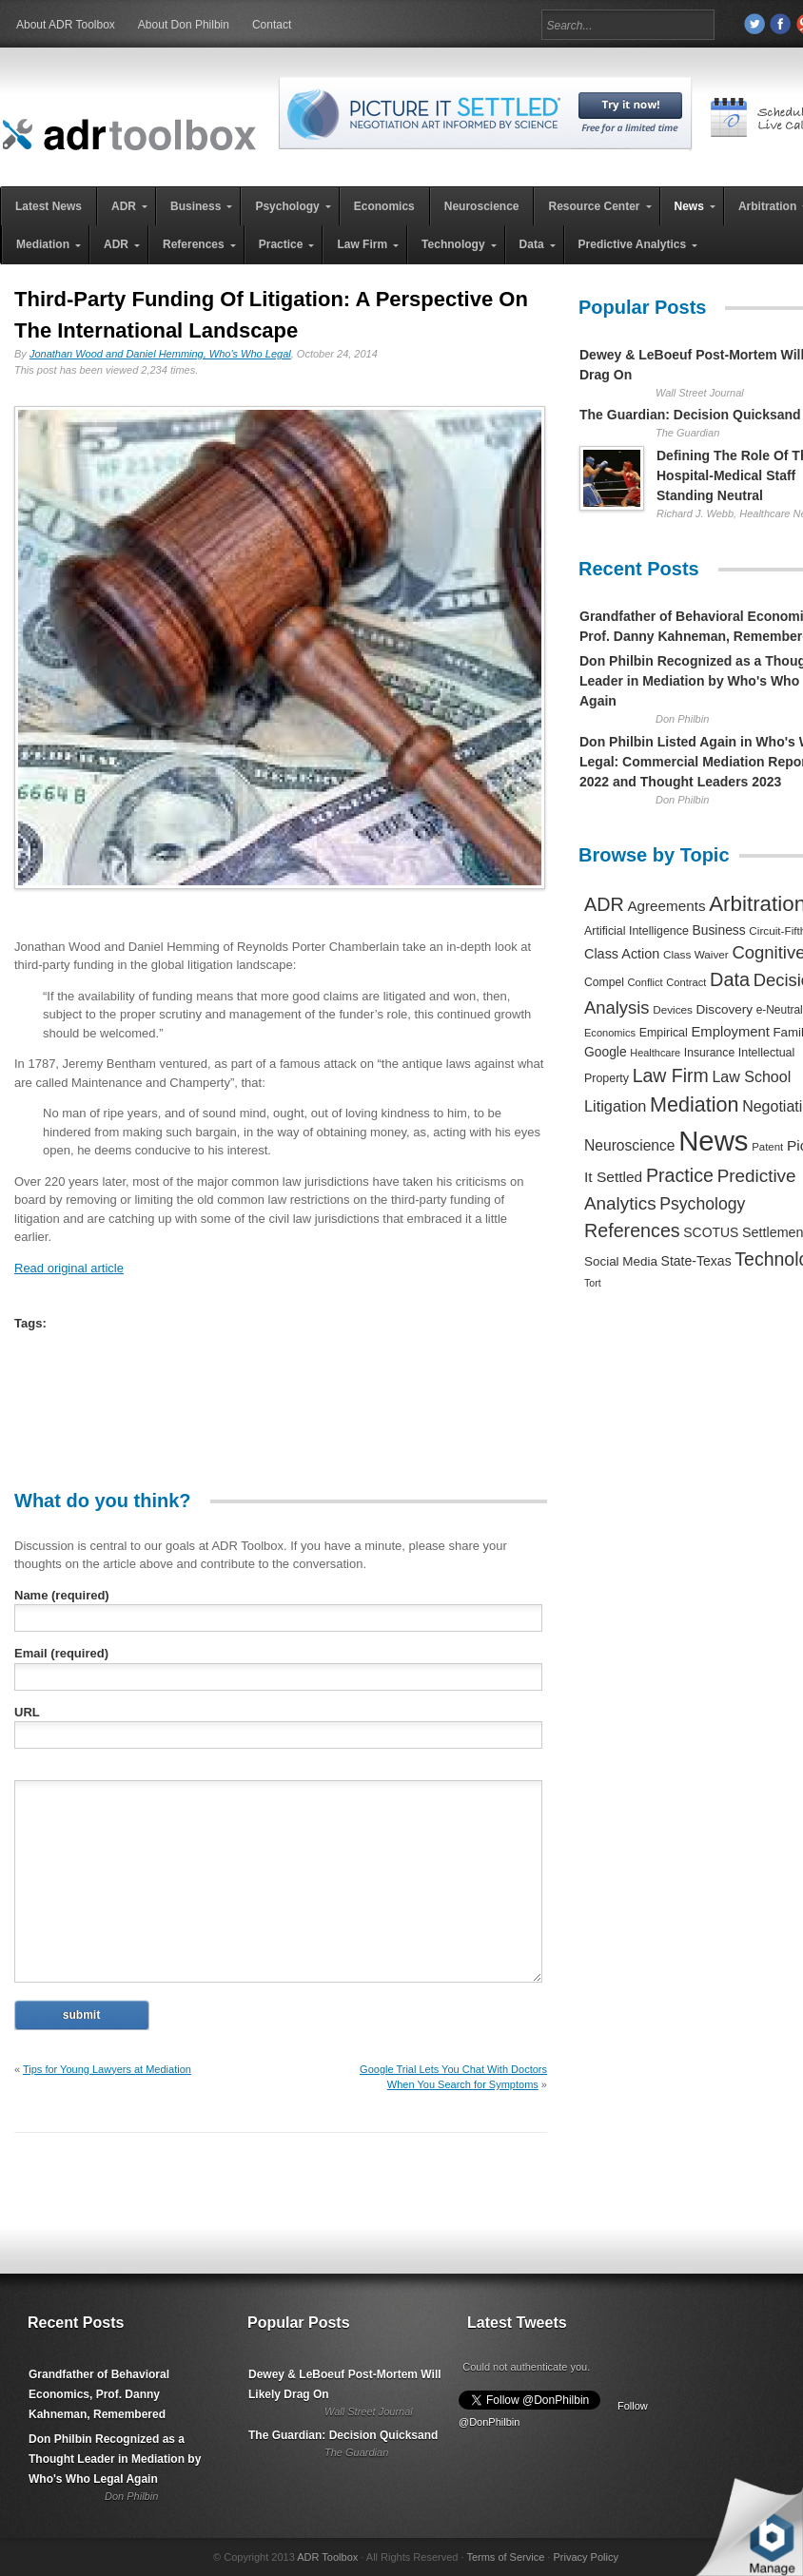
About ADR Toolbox (65, 24)
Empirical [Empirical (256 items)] (663, 1032)
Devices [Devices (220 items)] (673, 1009)
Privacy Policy (585, 2557)
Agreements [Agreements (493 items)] (666, 906)
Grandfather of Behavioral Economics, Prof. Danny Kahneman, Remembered (99, 2394)
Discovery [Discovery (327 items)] (724, 1009)
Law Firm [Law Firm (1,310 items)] (671, 1075)
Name (61, 1595)
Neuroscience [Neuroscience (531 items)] (630, 1145)
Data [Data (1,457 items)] (730, 979)
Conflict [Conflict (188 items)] (644, 982)
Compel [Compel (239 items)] (604, 982)
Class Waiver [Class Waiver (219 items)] (696, 954)
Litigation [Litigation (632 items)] (615, 1105)
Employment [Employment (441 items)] (730, 1031)
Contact (271, 24)
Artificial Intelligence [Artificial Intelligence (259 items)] (636, 931)
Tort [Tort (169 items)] (592, 1282)
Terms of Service (505, 2557)
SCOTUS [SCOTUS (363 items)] (710, 1232)
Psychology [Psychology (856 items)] (702, 1203)
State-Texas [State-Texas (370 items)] (696, 1261)
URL (27, 1712)
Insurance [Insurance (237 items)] (709, 1052)
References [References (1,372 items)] (632, 1230)
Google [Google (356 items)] (605, 1051)
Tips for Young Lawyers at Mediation (107, 2069)
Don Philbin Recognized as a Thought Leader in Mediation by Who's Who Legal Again (115, 2459)
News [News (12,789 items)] (713, 1140)
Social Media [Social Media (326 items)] (620, 1261)
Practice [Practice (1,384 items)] (680, 1175)
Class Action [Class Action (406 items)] (621, 953)
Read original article (69, 1268)
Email (61, 1653)
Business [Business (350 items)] (719, 930)
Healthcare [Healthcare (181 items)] (655, 1052)
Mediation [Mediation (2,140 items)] (694, 1104)
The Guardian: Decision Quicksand (690, 414)
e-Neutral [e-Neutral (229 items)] (779, 1010)
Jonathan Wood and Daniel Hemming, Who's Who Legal (160, 353)
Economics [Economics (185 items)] (610, 1032)
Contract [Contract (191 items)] (686, 982)
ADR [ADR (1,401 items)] (604, 904)
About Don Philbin (183, 24)
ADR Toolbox (327, 2557)
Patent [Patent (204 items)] (767, 1146)
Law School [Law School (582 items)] (751, 1076)
